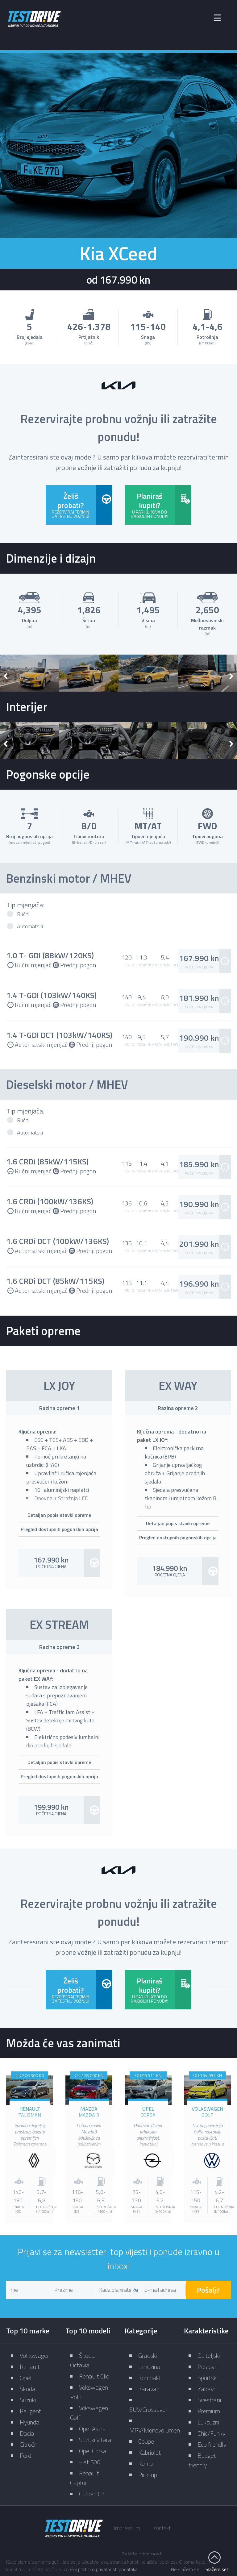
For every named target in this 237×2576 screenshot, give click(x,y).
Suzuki (28, 2400)
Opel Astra (92, 2428)
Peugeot (30, 2411)
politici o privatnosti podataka (108, 2569)
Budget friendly (202, 2460)
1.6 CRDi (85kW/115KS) (47, 1161)
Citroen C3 (92, 2494)
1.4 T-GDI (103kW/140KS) (51, 995)
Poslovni (208, 2366)
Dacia (27, 2433)
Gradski (147, 2355)
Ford (25, 2455)
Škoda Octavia (82, 2360)
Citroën (28, 2444)
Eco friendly (212, 2444)
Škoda (27, 2389)
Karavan (149, 2389)
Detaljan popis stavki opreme (59, 1515)
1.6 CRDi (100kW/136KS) (49, 1201)
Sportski (208, 2377)
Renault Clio (94, 2376)
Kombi (146, 2463)
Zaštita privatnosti (142, 2554)
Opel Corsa (92, 2451)
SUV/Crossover (148, 2409)
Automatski (30, 926)
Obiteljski (209, 2355)
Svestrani (209, 2400)
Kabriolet (149, 2452)
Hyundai (30, 2422)
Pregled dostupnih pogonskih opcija (59, 1529)
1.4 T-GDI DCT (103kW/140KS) (59, 1035)
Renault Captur (84, 2477)
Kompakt (149, 2377)
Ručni (23, 914)
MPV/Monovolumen (154, 2430)
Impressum (127, 2528)
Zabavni (208, 2389)
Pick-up (147, 2474)
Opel (25, 2377)
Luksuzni (208, 2422)
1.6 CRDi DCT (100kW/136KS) (57, 1241)
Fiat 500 (89, 2462)
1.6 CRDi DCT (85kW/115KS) (55, 1281)
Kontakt (161, 2528)
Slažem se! (217, 2569)
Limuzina (149, 2366)
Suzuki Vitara (95, 2440)
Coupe (146, 2441)
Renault (30, 2366)
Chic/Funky (211, 2433)
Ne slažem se (185, 2569)
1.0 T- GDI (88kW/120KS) (50, 955)
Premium (209, 2411)
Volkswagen (35, 2355)
